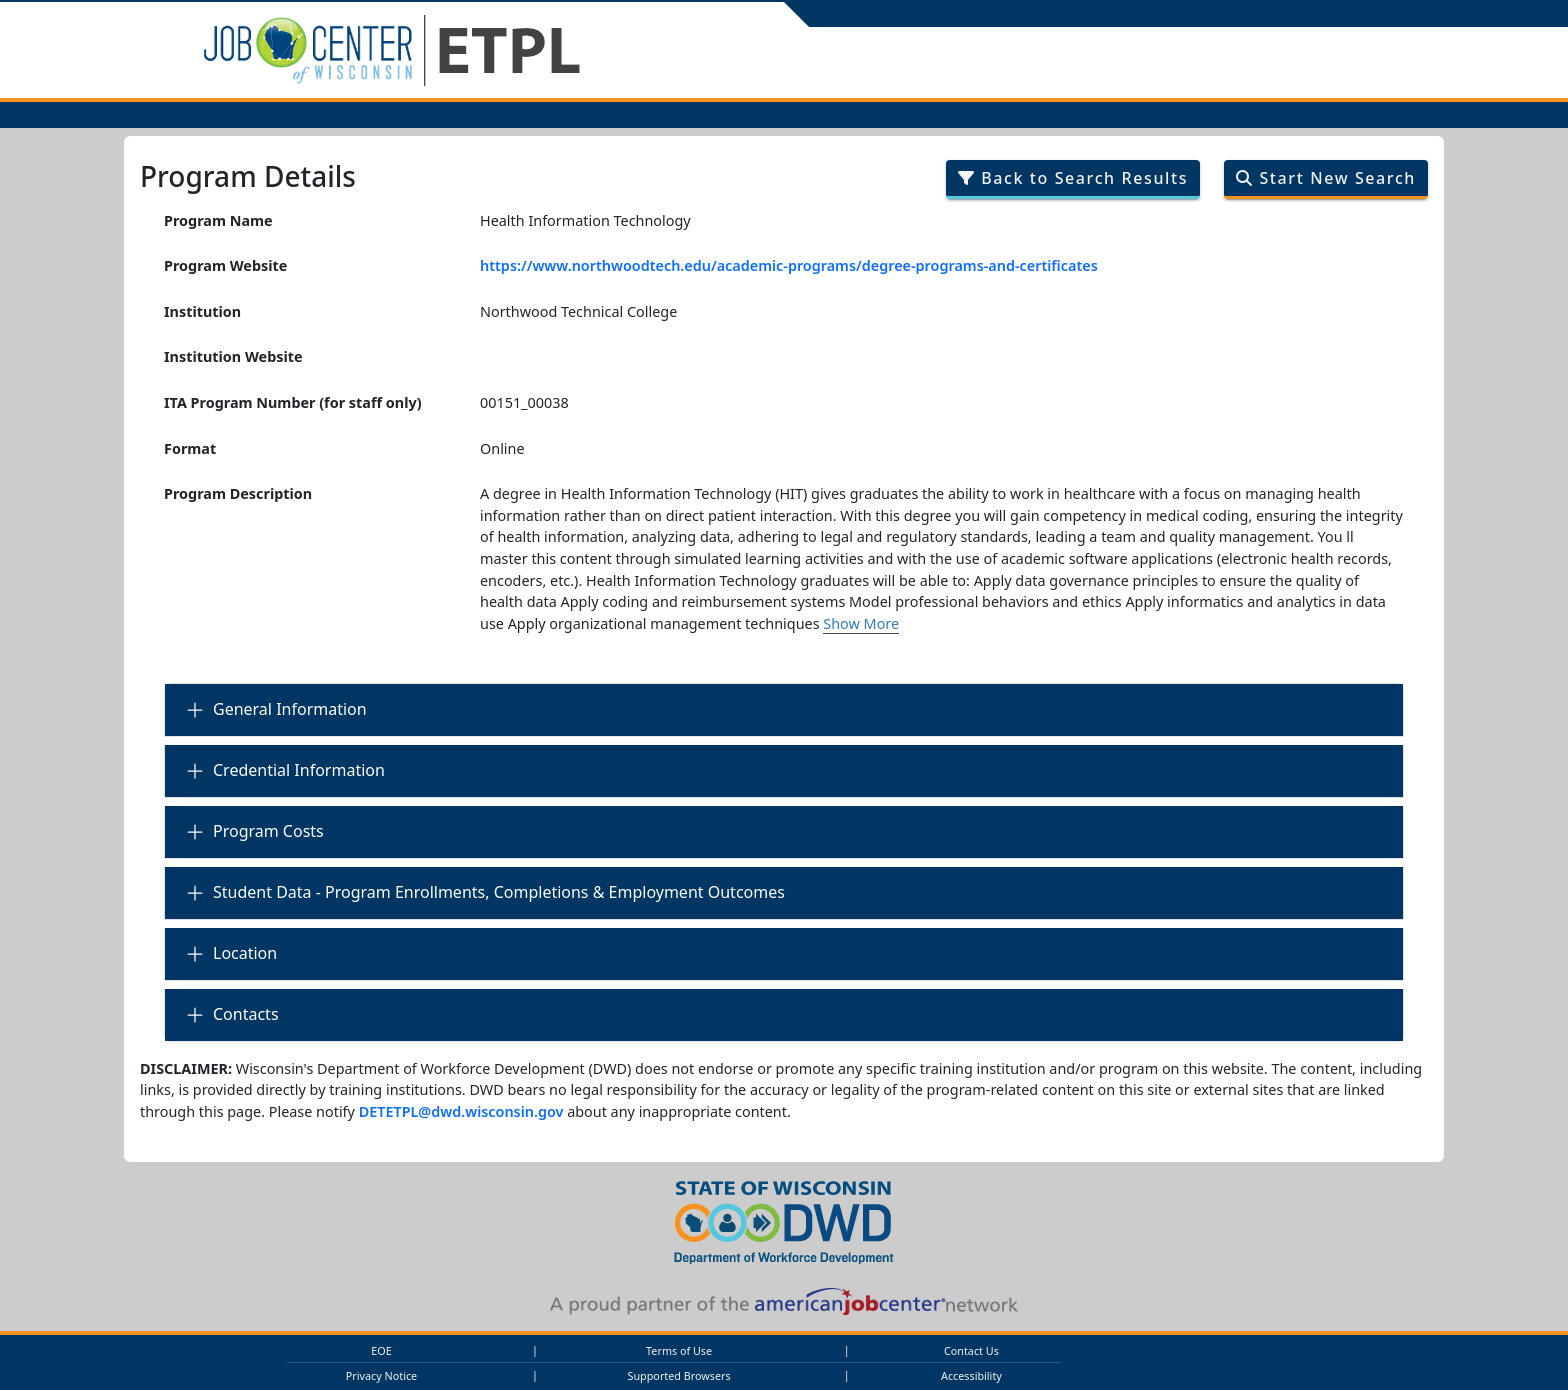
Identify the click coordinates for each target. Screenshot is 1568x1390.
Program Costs (268, 831)
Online (502, 448)
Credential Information (299, 770)
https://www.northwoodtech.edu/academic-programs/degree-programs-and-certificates (789, 265)
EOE (381, 1350)
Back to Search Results (1073, 178)
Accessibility (971, 1375)
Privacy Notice (381, 1375)
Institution (202, 311)
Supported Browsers (679, 1375)
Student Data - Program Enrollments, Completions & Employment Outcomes (499, 892)
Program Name (218, 220)
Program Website (225, 265)
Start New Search (1326, 178)
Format (190, 448)
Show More (861, 623)
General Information (290, 709)
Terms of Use (679, 1350)
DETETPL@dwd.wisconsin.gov (461, 1111)
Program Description (238, 493)
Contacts (246, 1014)
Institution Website (233, 356)
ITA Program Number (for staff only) (293, 402)
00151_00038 (524, 402)
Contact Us (971, 1350)
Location (245, 953)
